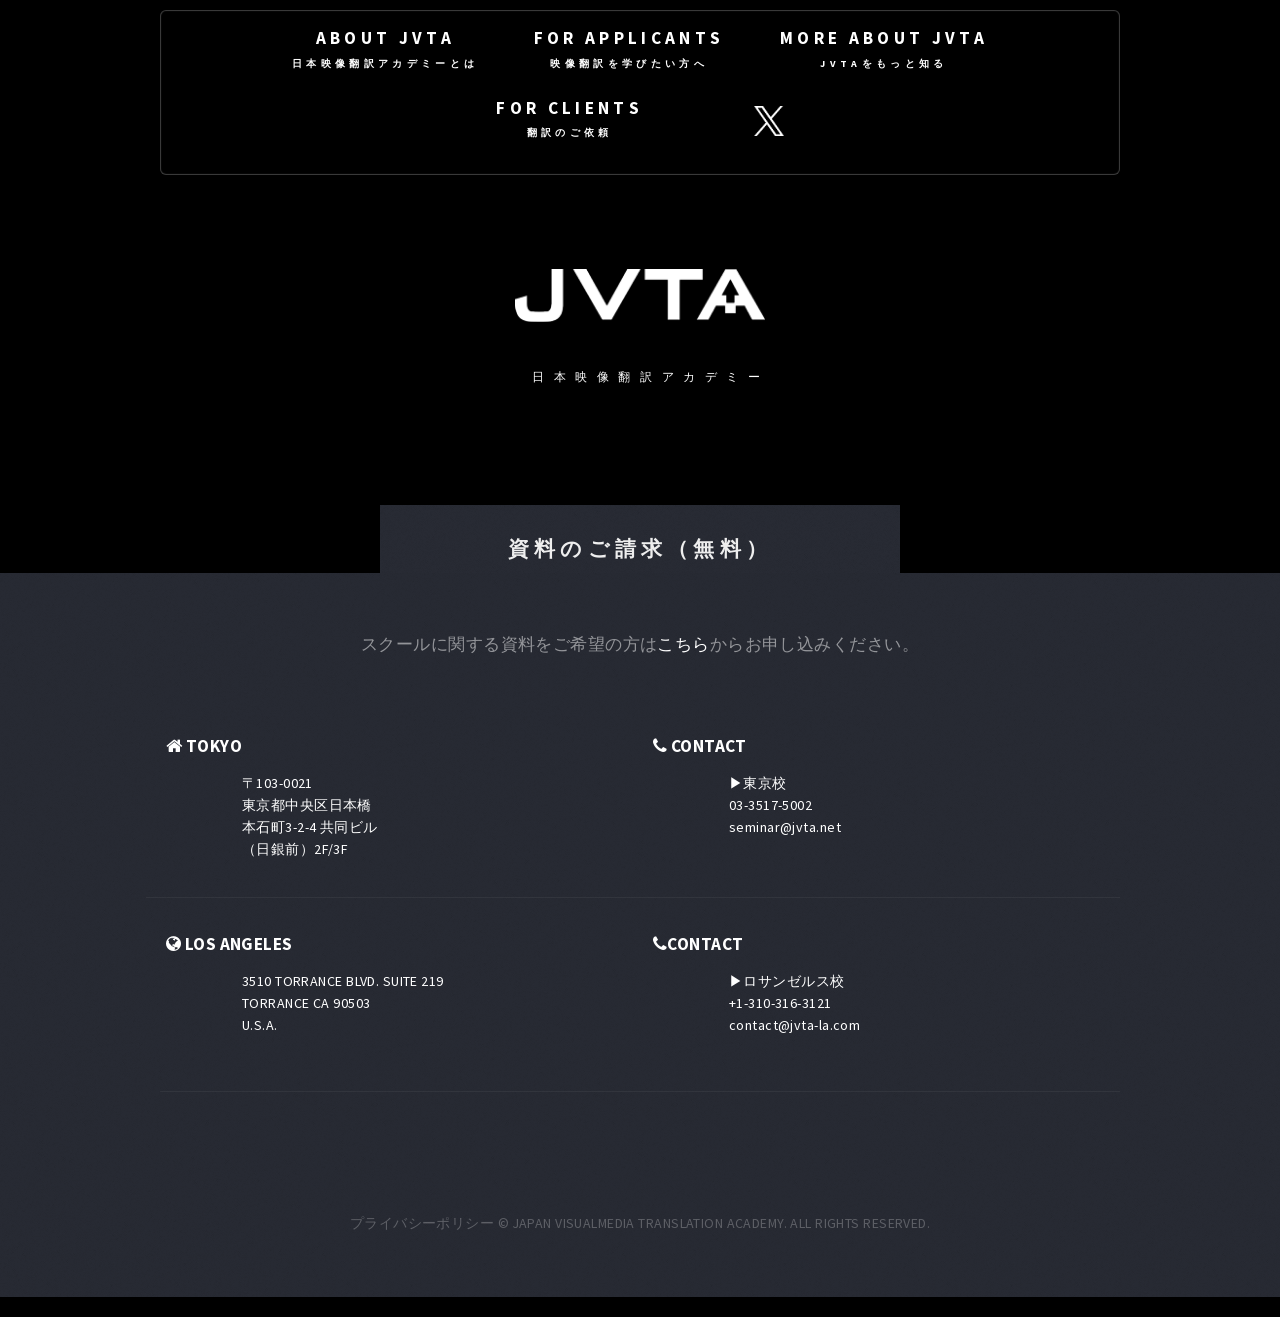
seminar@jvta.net (785, 827)
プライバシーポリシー (422, 1223)
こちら (683, 644)
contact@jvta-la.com (794, 1025)
